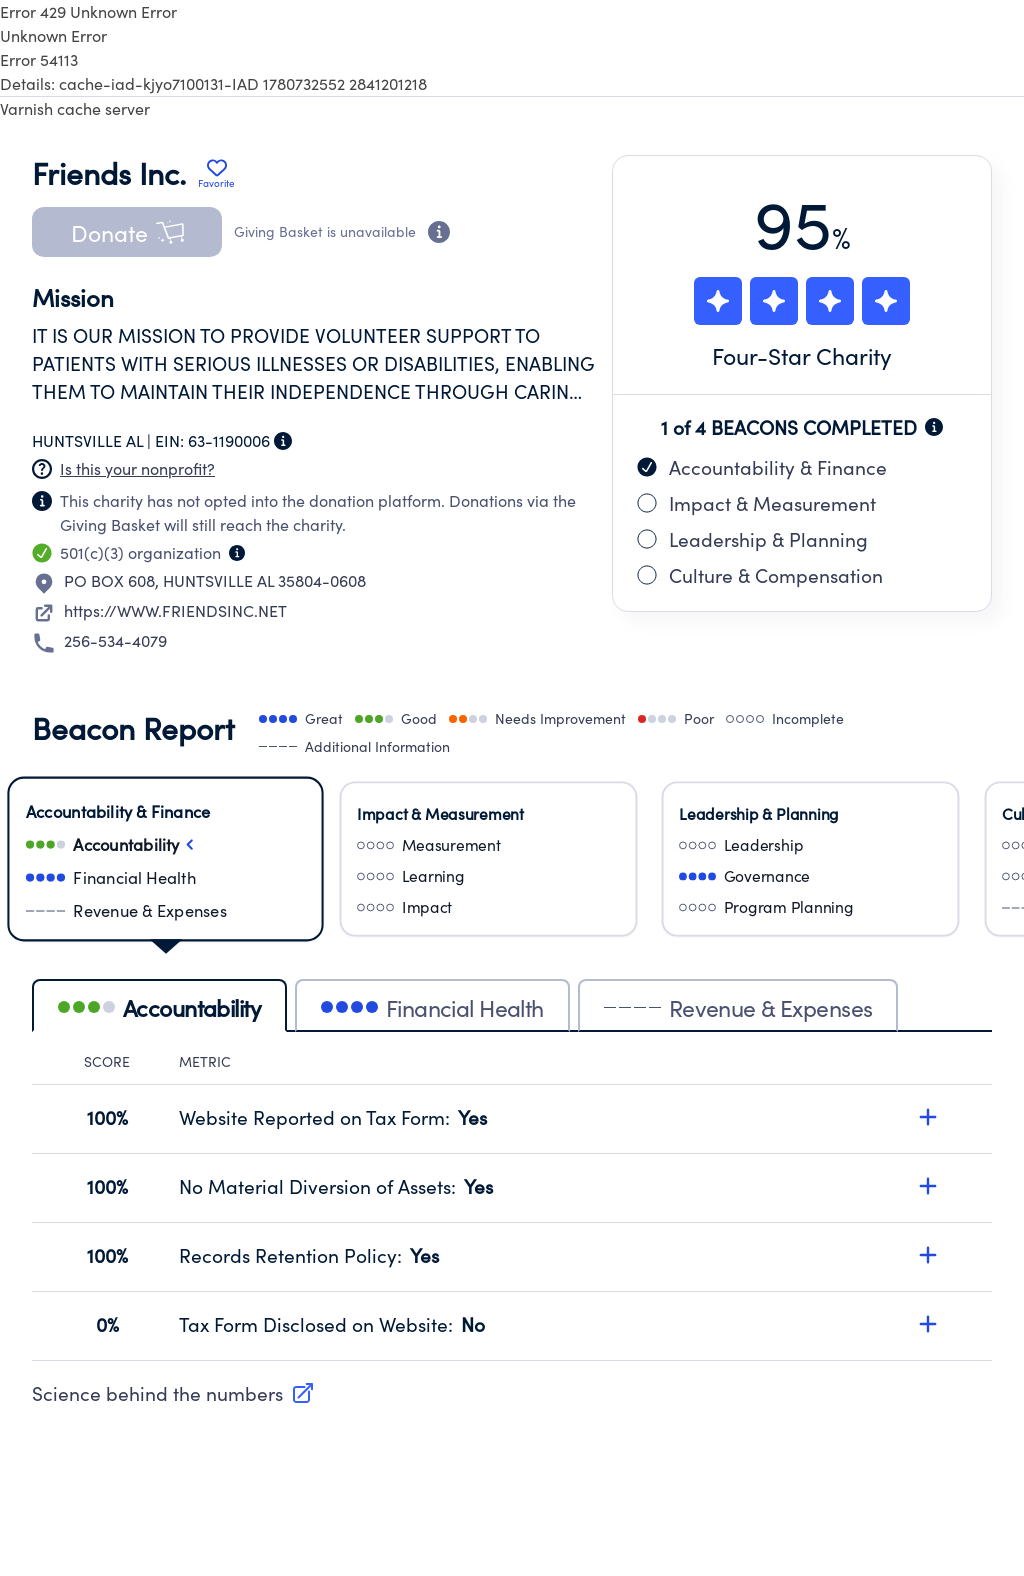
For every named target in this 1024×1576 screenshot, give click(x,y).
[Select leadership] (810, 844)
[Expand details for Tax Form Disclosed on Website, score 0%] (928, 1324)
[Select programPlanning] (810, 906)
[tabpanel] (512, 1206)
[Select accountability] (165, 844)
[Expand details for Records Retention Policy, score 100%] (928, 1255)
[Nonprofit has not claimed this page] (42, 469)
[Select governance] (810, 875)
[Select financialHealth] (165, 877)
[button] (127, 232)
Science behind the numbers (173, 1393)
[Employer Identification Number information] (283, 441)
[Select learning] (488, 875)
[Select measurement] (488, 844)
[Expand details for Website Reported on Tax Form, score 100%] (928, 1117)
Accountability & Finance (762, 467)
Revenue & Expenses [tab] (738, 1007)
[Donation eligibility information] (439, 232)
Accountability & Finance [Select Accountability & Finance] (118, 811)
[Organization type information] (237, 553)
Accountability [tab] (159, 1007)
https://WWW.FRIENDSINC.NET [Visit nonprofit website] (175, 610)
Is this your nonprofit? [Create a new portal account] (137, 468)
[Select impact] (488, 906)
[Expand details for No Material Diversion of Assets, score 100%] (928, 1186)
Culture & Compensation (760, 575)
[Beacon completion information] (934, 427)
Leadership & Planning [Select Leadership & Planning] (759, 813)
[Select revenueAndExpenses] (165, 910)
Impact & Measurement (756, 503)
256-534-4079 (115, 640)
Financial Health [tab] (432, 1007)
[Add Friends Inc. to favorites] (216, 173)
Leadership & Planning (752, 539)
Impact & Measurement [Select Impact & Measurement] (440, 813)
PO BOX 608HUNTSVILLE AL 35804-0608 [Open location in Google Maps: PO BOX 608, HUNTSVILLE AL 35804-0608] (215, 580)
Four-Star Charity (802, 355)
